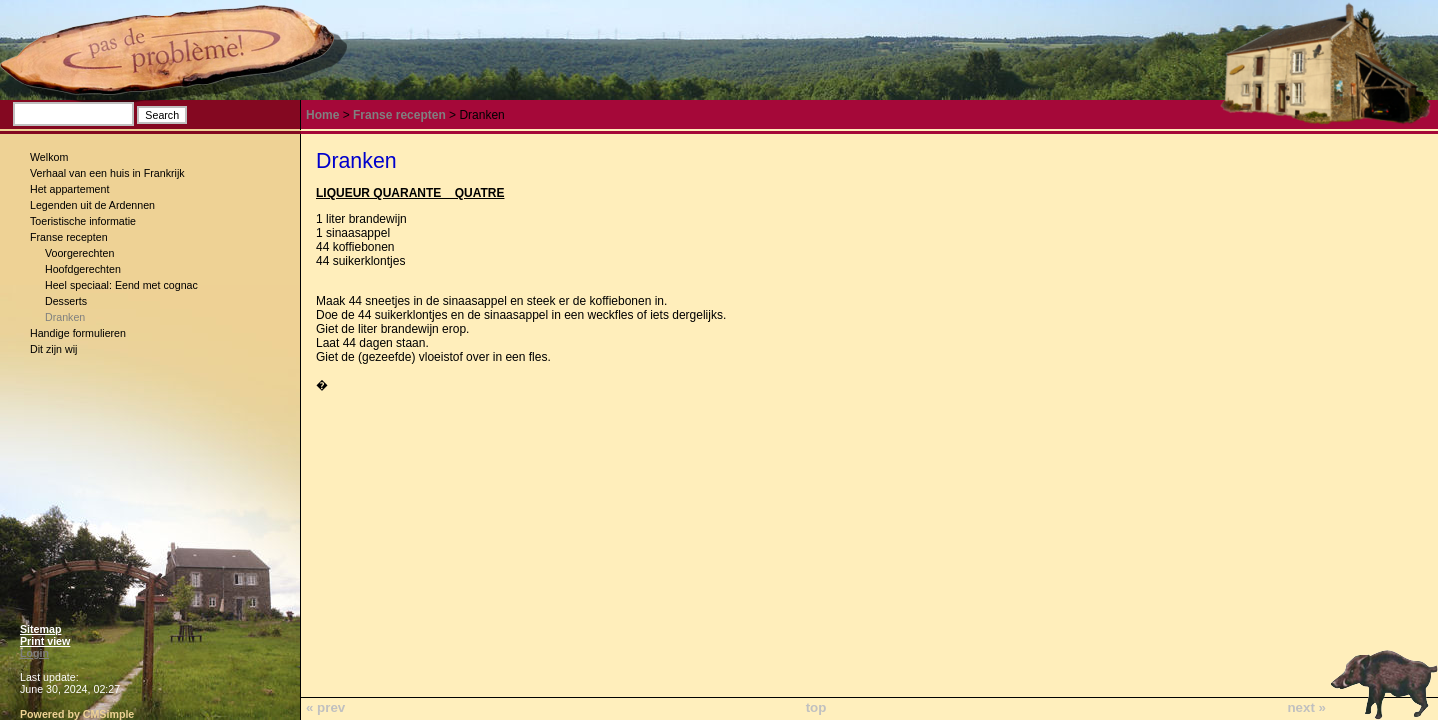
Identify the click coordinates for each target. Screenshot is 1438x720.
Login (34, 653)
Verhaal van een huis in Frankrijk (107, 173)
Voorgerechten (79, 253)
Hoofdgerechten (83, 269)
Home (322, 115)
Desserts (66, 301)
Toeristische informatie (83, 221)
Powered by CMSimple (77, 714)
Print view (45, 641)
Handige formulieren (78, 333)
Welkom (49, 157)
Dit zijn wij (53, 349)
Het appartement (69, 189)
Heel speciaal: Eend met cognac (121, 285)
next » (1306, 707)
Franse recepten (69, 237)
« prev (325, 707)
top (816, 707)
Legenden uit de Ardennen (92, 205)
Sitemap (40, 629)
